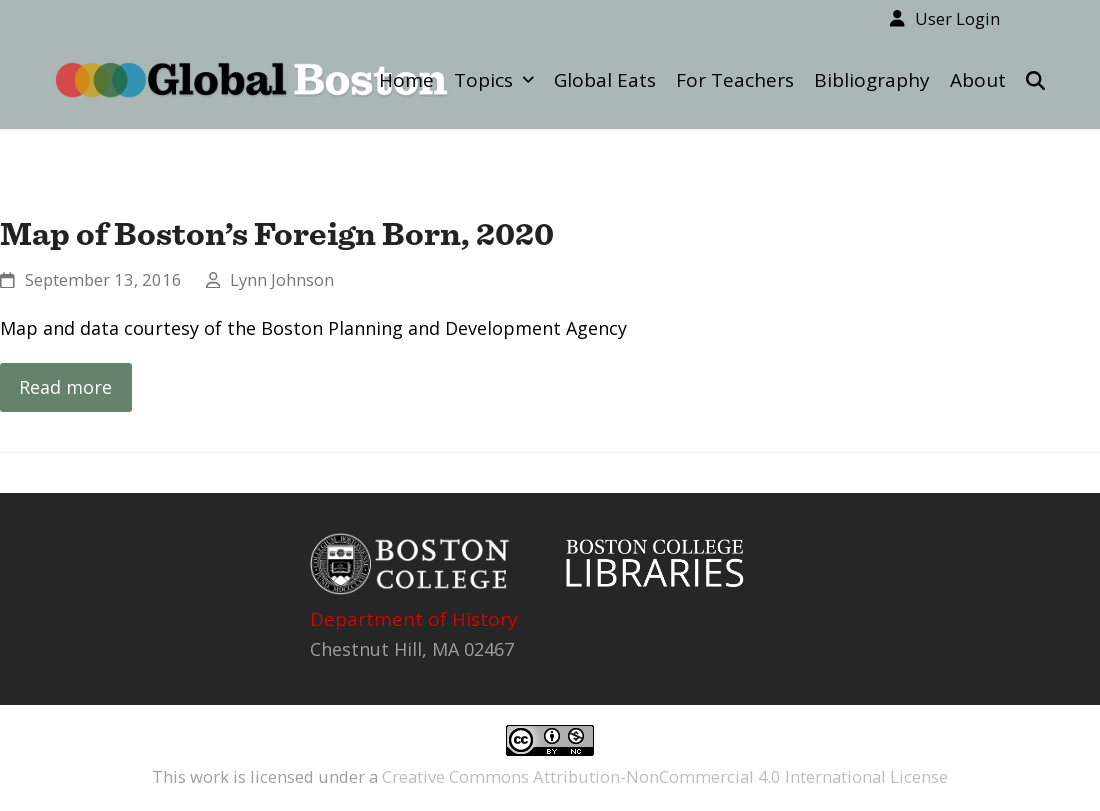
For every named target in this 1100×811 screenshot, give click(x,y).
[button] (1035, 80)
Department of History (414, 619)
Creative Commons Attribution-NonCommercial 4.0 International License (665, 776)
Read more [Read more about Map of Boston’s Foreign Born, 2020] (65, 387)
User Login (957, 18)
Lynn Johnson (282, 279)
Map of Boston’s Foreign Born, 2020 (277, 233)
